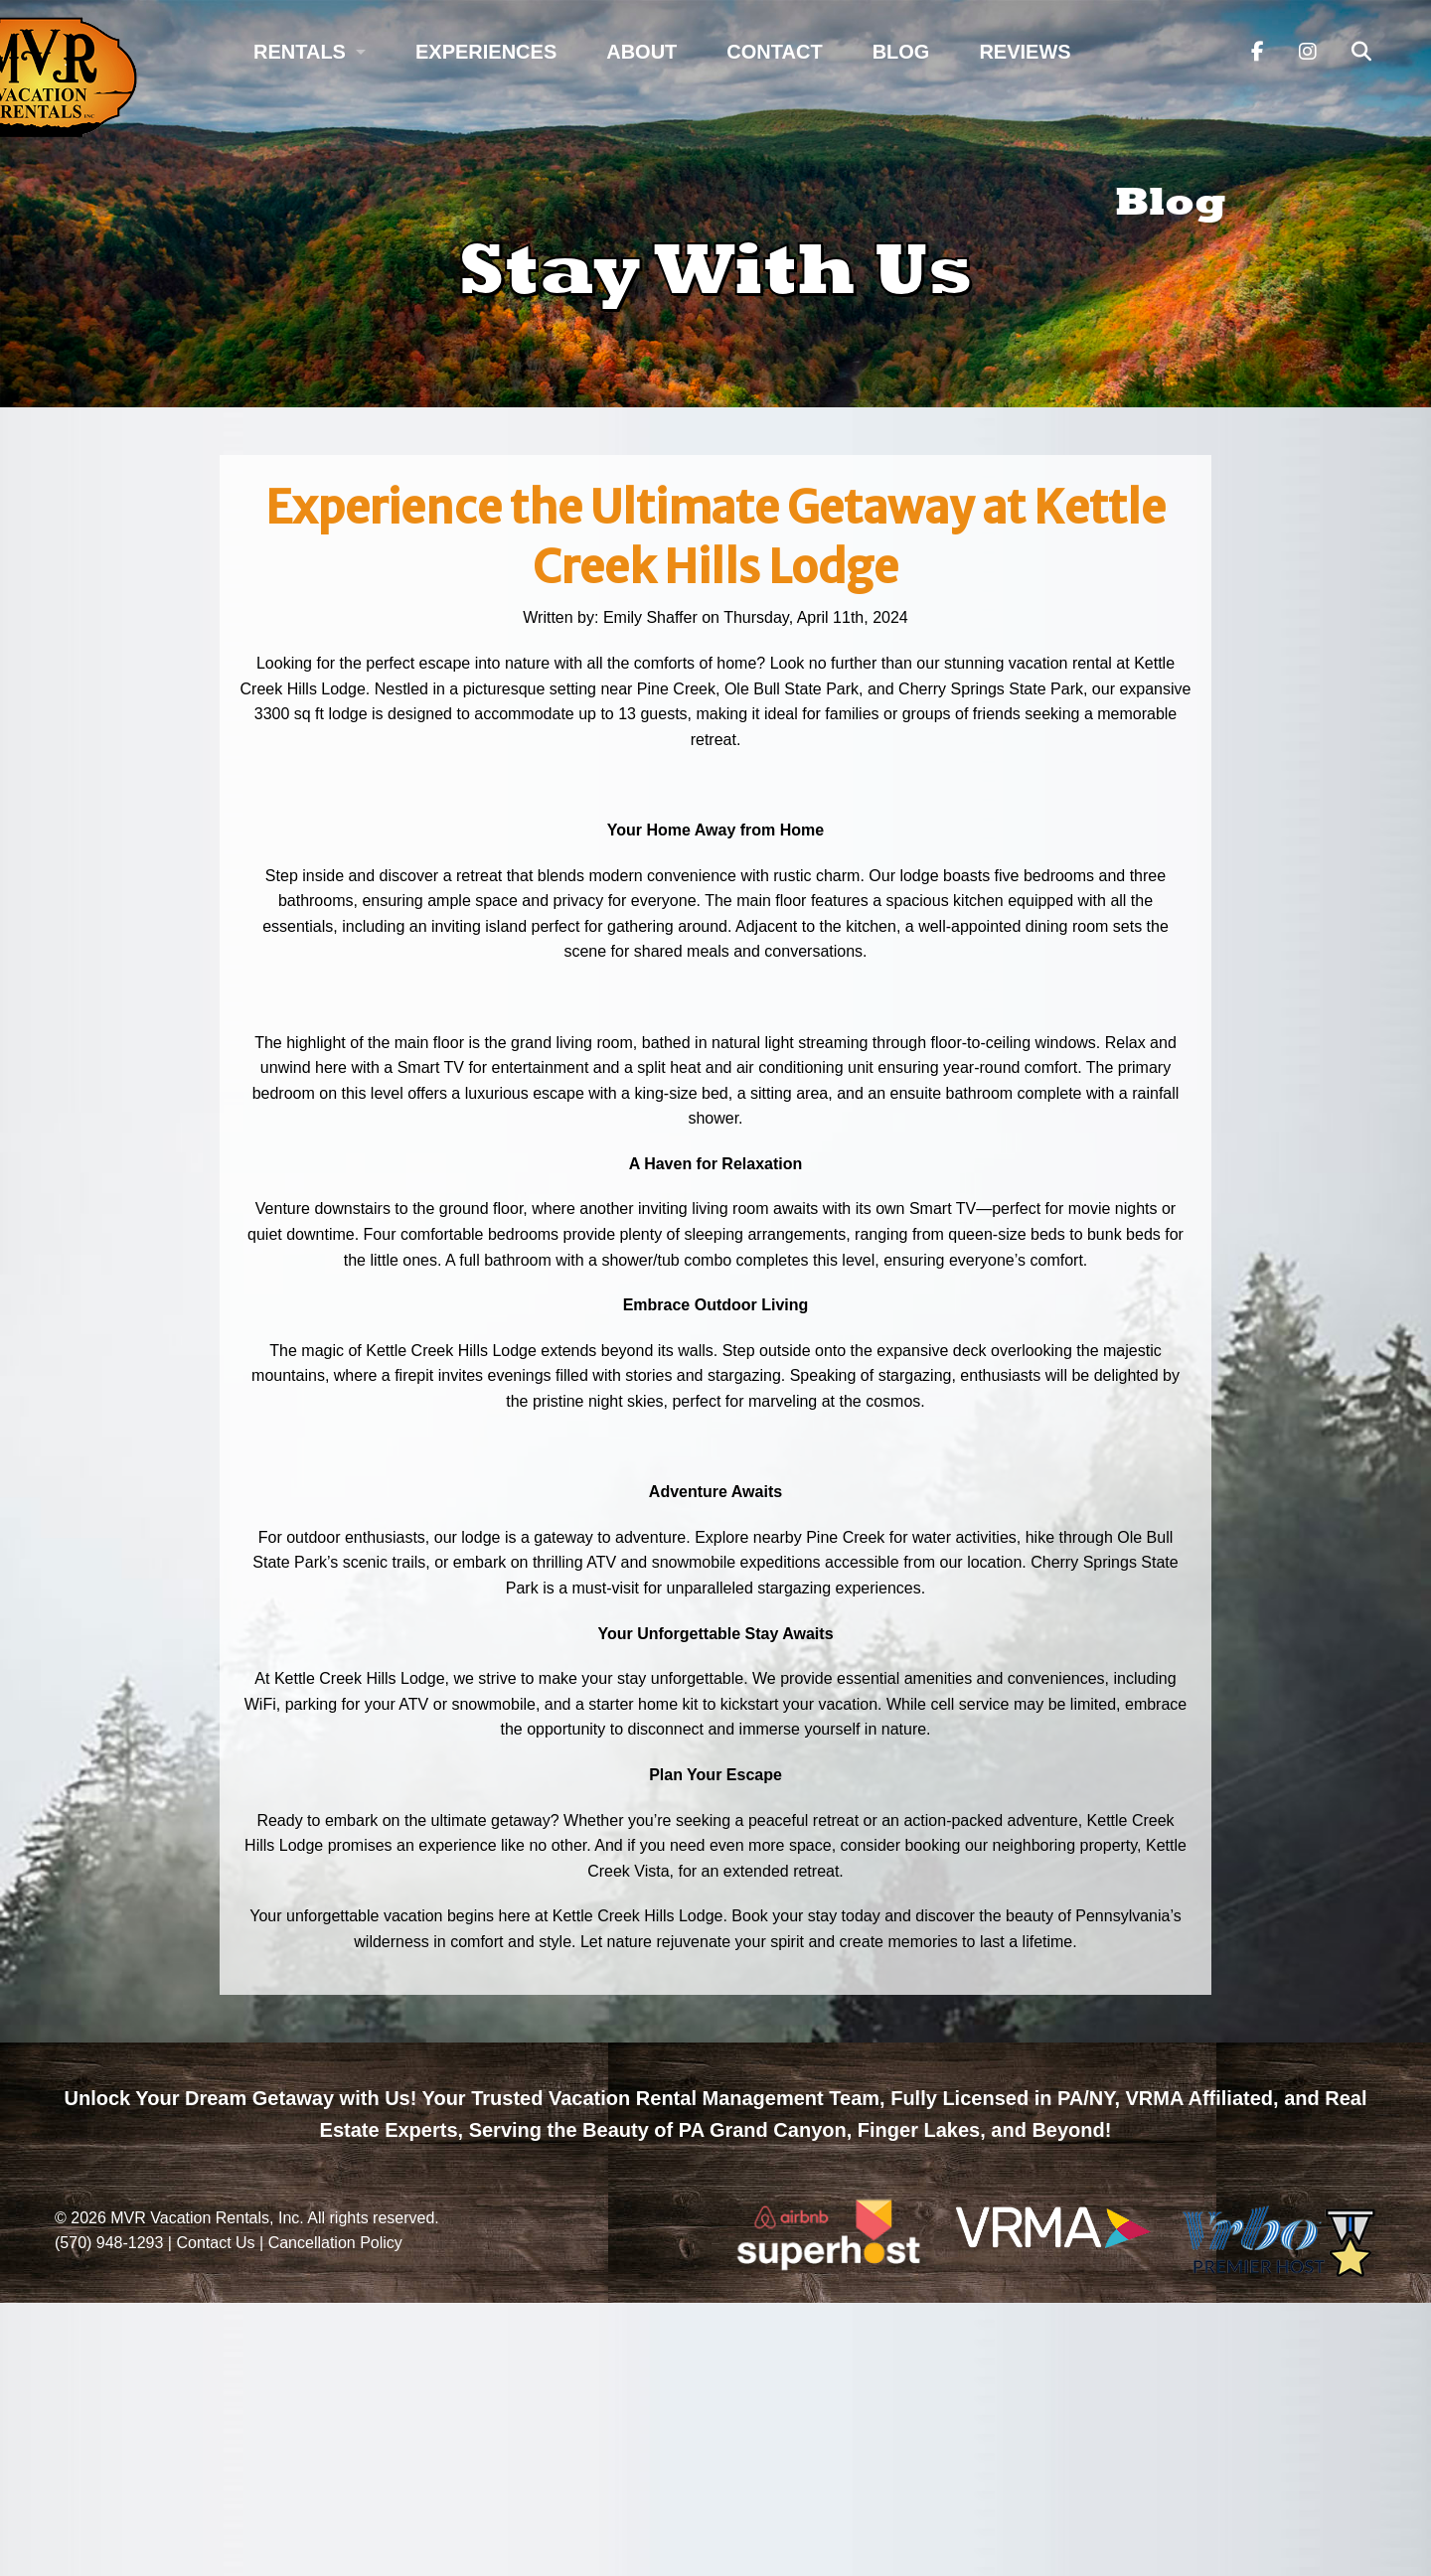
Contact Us (215, 2242)
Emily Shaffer (650, 617)
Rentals (299, 52)
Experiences (485, 52)
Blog (901, 52)
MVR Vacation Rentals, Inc (204, 2217)
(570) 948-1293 (109, 2242)
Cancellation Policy (335, 2242)
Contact (774, 52)
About (641, 52)
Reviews (1024, 52)
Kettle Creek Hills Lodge (638, 1915)
